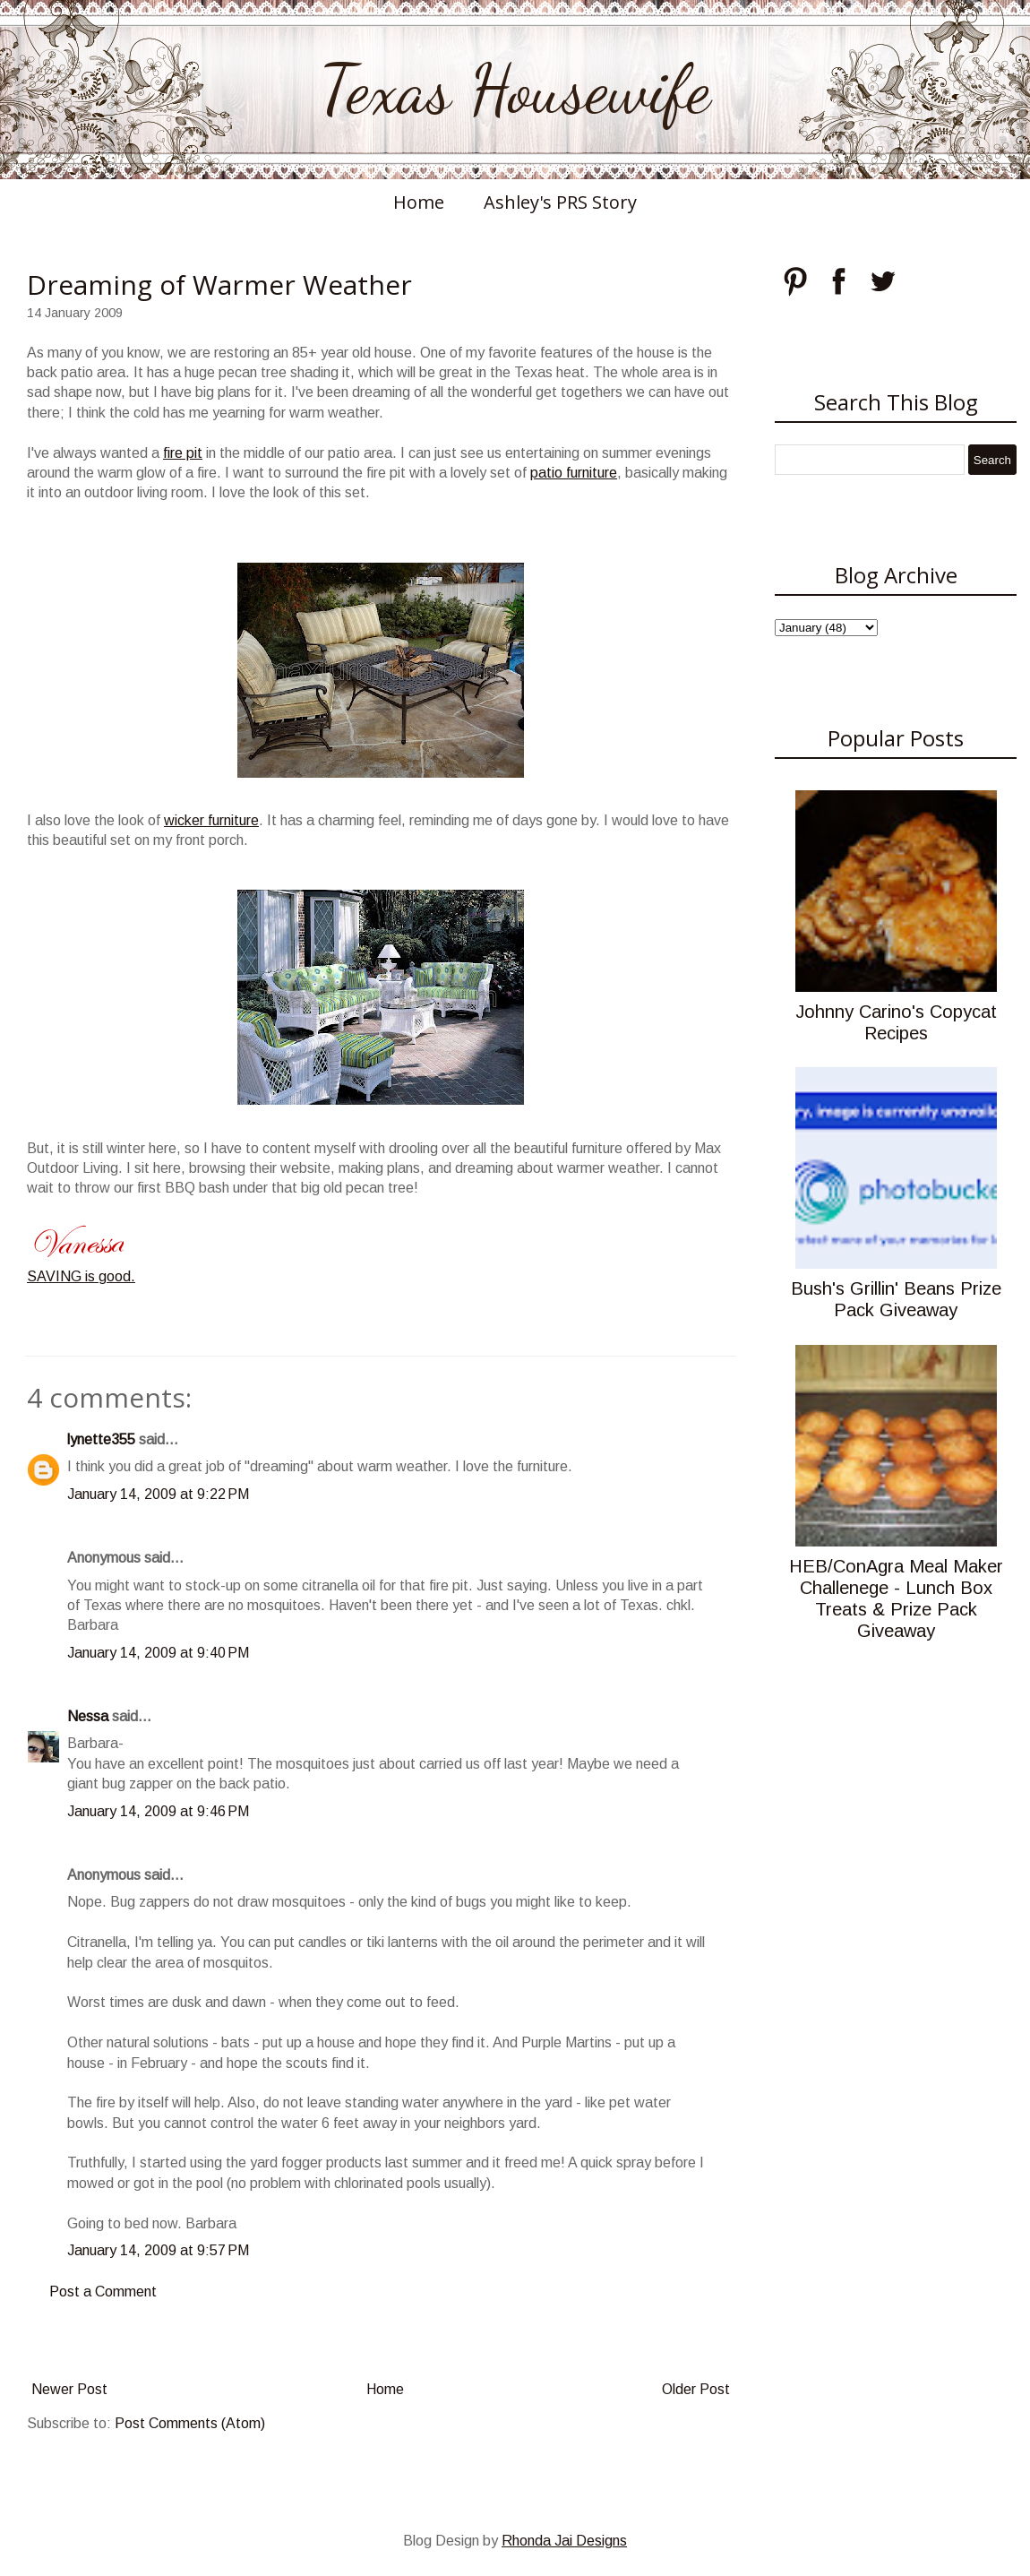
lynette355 (101, 1439)
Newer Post (69, 2389)
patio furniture (573, 472)
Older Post (696, 2389)
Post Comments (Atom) (190, 2423)
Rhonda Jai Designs (564, 2540)
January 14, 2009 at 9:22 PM (158, 1494)
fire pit (182, 453)
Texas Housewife (515, 89)
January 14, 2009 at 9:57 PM (158, 2250)
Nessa (87, 1716)
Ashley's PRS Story (560, 202)
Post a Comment (103, 2291)
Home (418, 202)
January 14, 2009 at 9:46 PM (158, 1811)
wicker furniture (211, 820)
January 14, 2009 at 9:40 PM (158, 1652)
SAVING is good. (81, 1276)
